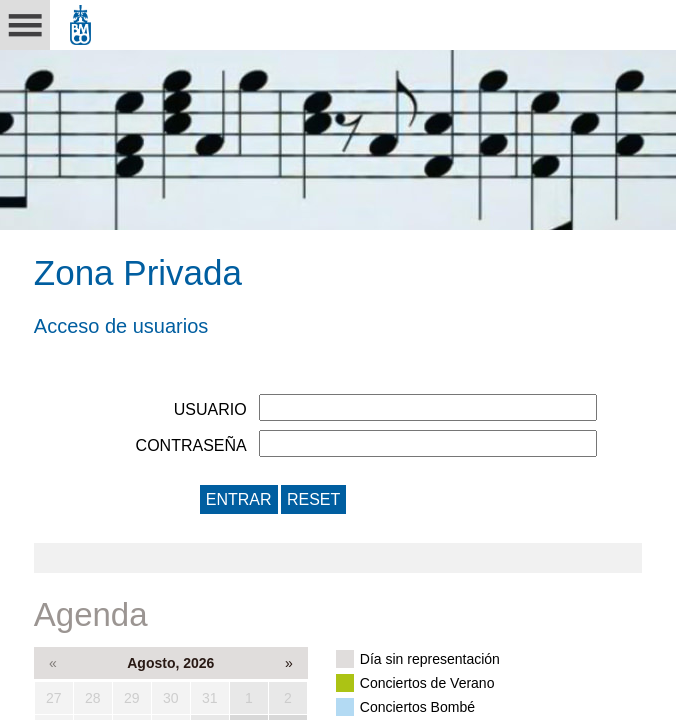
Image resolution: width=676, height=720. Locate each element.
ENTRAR (239, 499)
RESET (313, 499)
